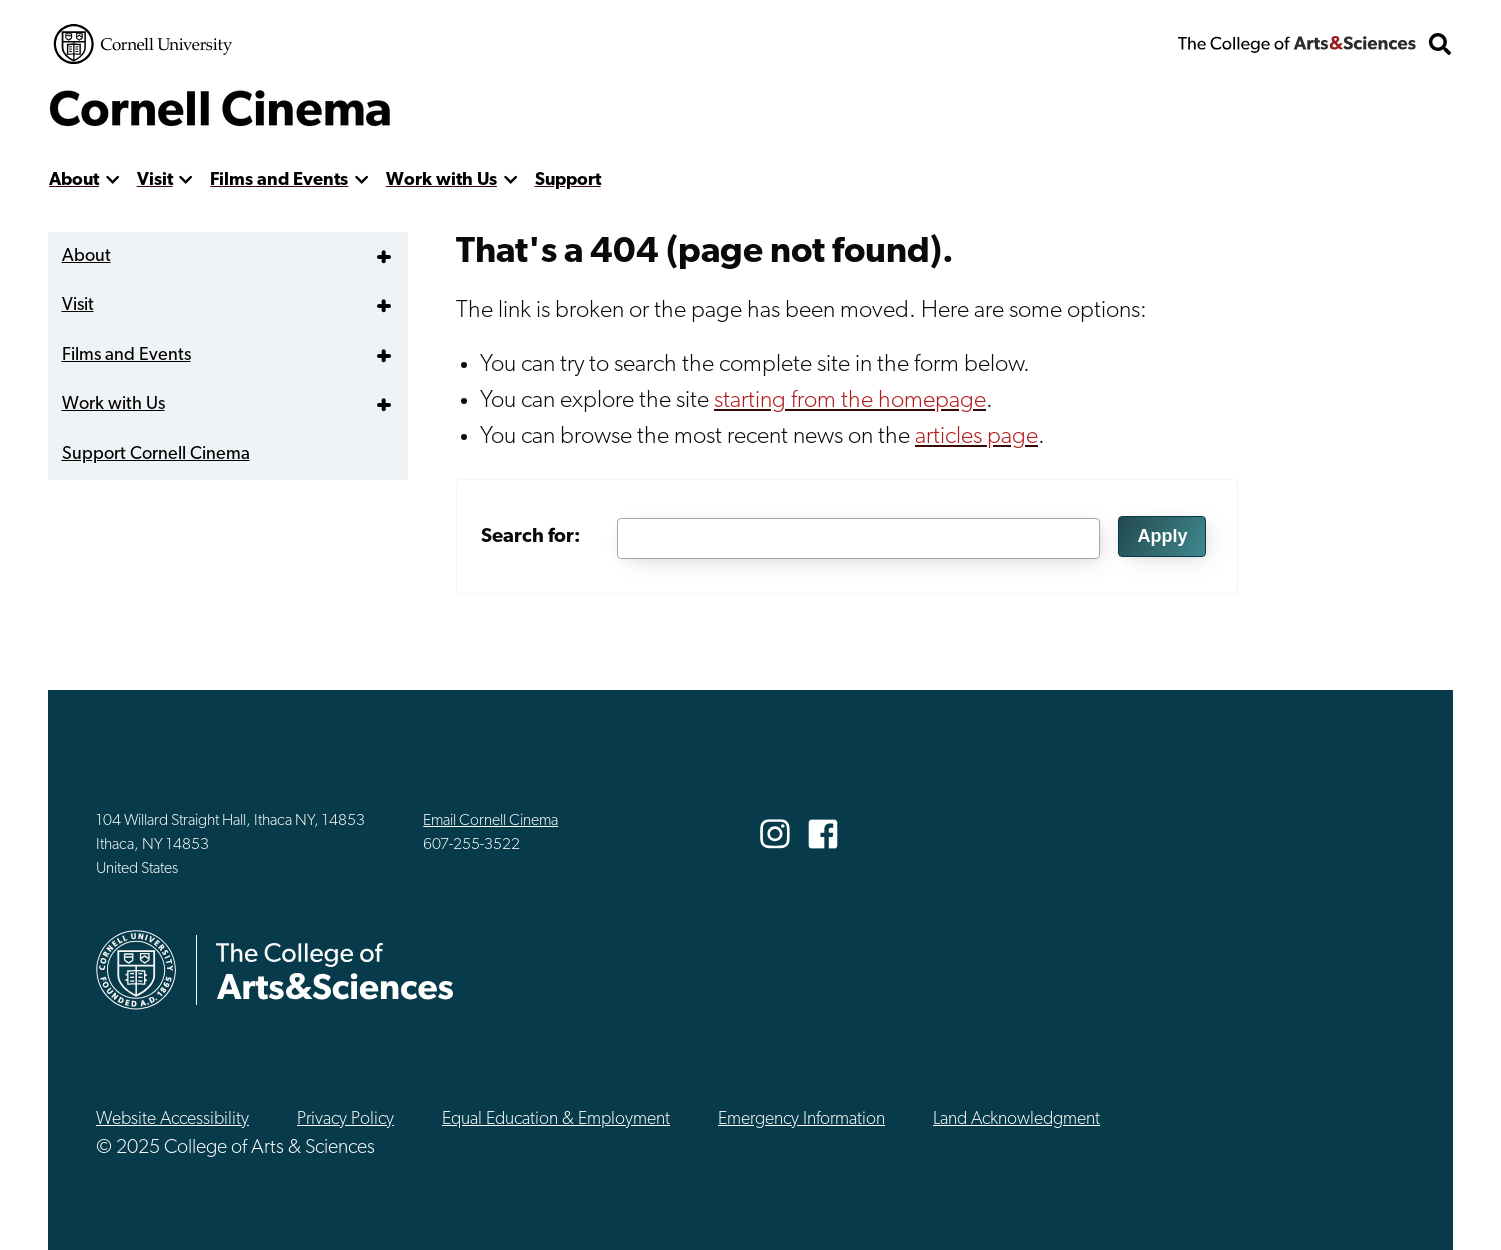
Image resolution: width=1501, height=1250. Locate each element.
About (74, 180)
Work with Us (441, 180)
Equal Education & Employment (556, 1119)
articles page (976, 437)
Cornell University (143, 44)
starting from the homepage (850, 401)
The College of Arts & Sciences (1297, 44)
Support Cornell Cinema (156, 454)
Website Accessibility (172, 1119)
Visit (155, 180)
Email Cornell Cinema (490, 821)
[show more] (112, 180)
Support (568, 180)
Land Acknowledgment (1016, 1119)
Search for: (531, 537)
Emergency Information (801, 1119)
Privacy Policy (345, 1119)
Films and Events (279, 180)
